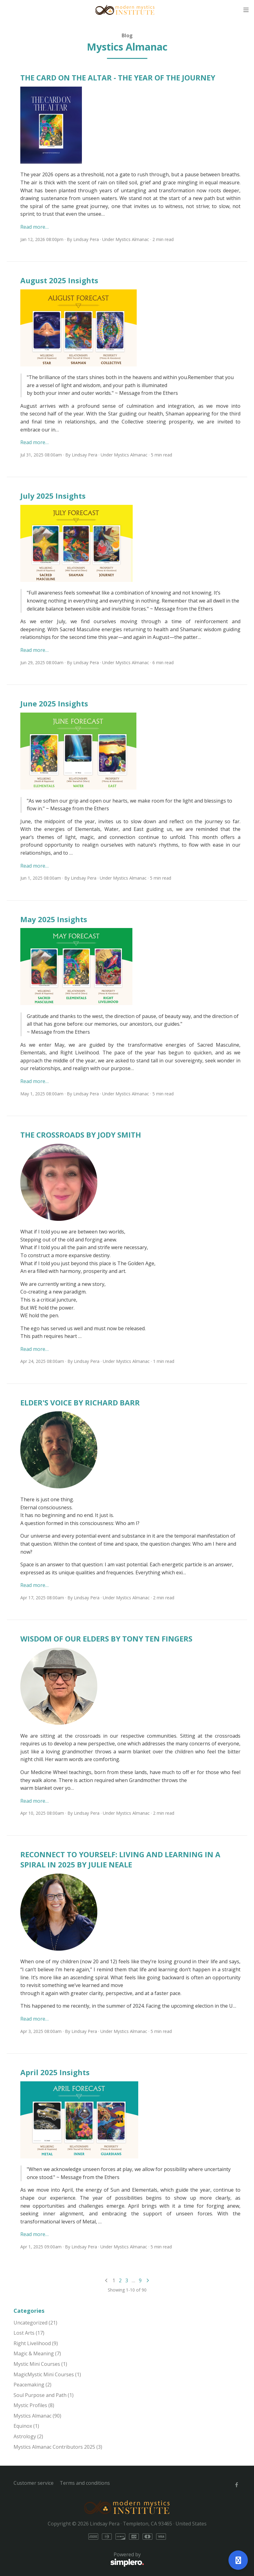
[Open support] (238, 2560)
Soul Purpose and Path (44, 2395)
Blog (127, 35)
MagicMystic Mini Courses (47, 2374)
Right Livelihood (36, 2343)
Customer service (34, 2483)
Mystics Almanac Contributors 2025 (58, 2446)
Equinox (26, 2426)
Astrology (28, 2436)
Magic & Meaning (37, 2353)
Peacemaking (32, 2384)
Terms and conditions (85, 2483)
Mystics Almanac (132, 239)
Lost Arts (29, 2332)
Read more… (34, 226)
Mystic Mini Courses (40, 2364)
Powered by (79, 2559)
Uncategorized (35, 2322)
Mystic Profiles (34, 2405)
